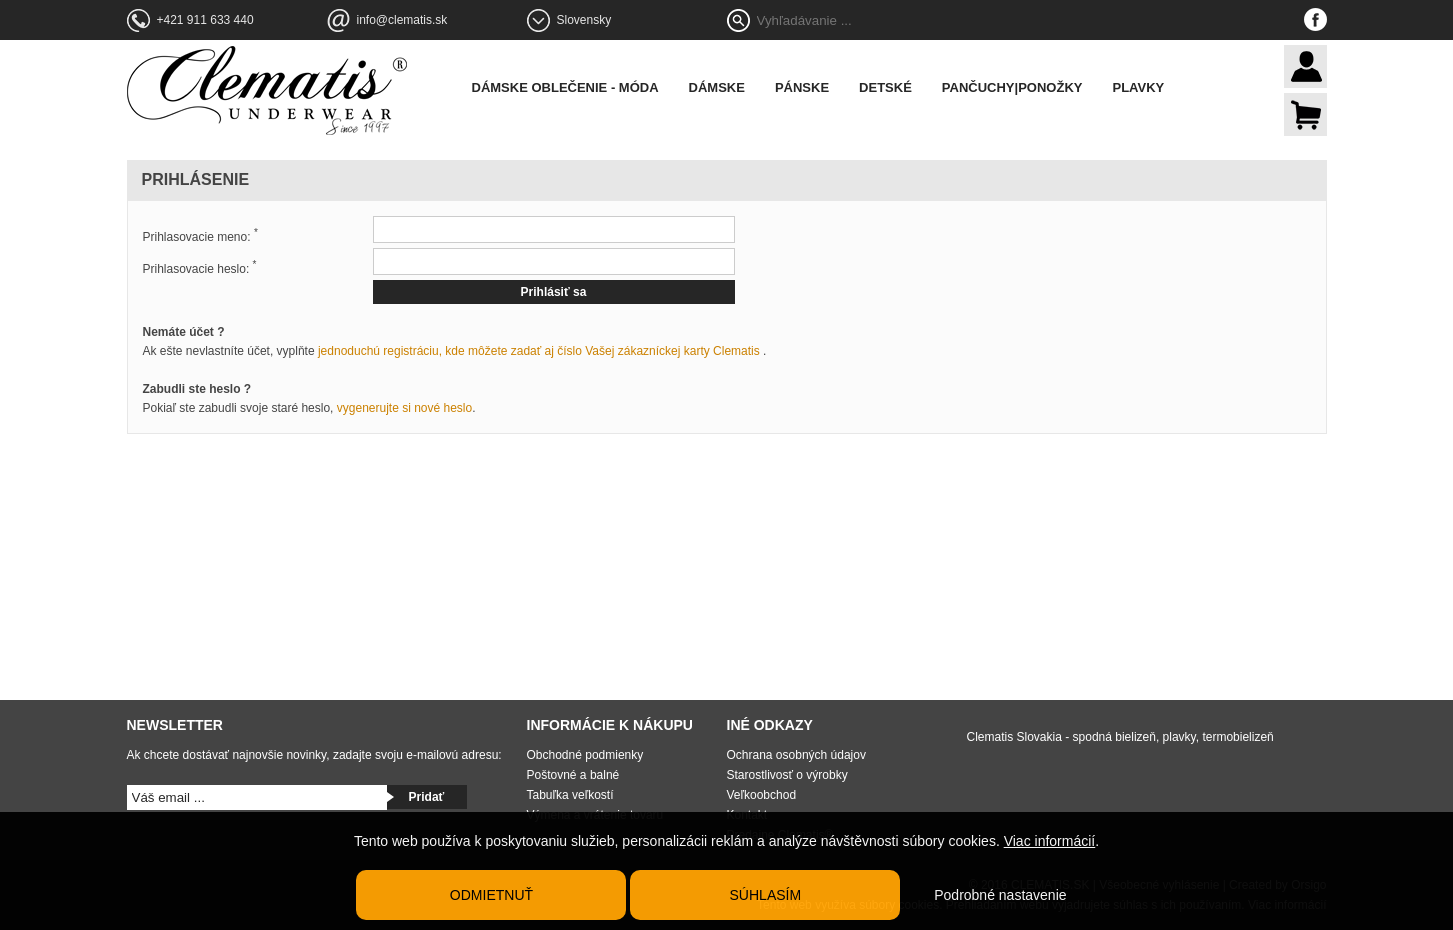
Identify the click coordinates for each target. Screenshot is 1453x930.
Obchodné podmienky (585, 755)
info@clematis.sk (402, 20)
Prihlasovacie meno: (200, 235)
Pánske (802, 87)
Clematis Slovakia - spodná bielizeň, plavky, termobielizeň (1120, 737)
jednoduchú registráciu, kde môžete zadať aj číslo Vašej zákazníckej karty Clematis (539, 351)
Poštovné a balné (573, 775)
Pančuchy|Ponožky (1012, 87)
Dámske (717, 87)
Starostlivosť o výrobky (787, 775)
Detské (885, 87)
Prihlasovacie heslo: (200, 267)
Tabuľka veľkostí (570, 795)
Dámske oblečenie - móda (565, 87)
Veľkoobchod (762, 795)
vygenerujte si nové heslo (404, 408)
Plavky (1138, 87)
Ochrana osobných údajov (796, 755)
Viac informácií (1050, 841)
